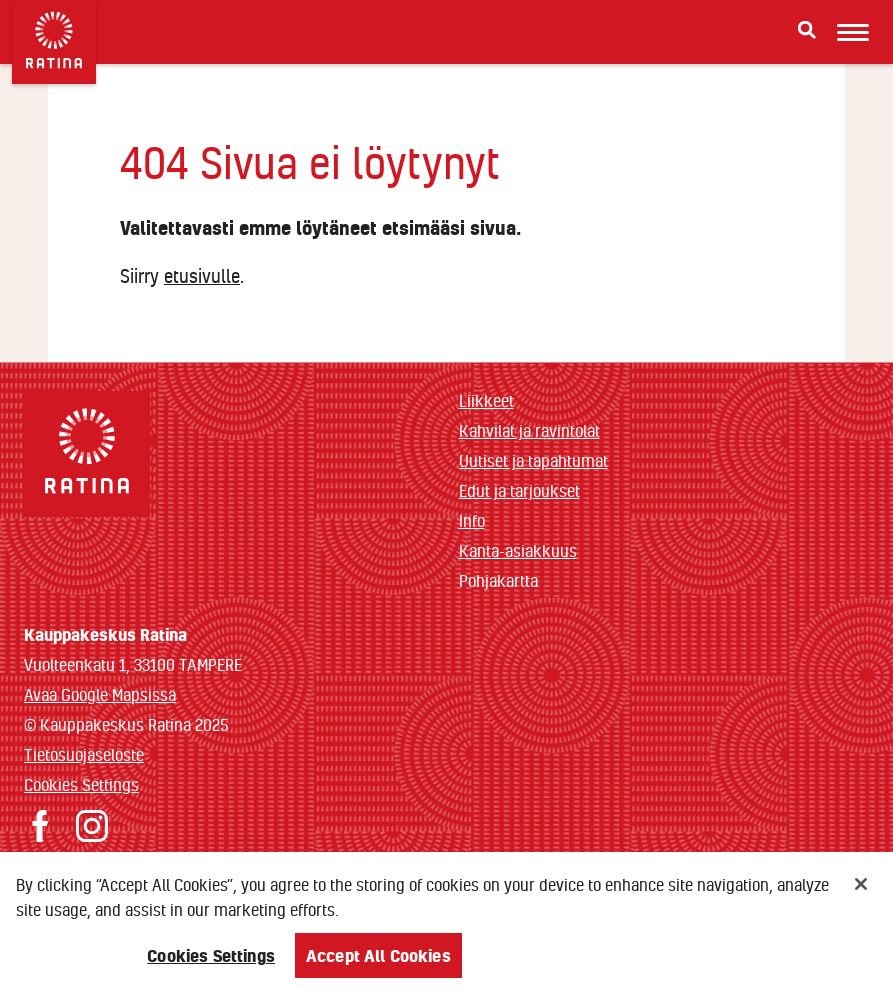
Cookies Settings (81, 784)
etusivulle (202, 276)
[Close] (861, 888)
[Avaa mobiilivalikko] (853, 32)
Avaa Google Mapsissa (100, 694)
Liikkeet (486, 400)
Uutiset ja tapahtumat (533, 460)
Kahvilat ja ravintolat (529, 430)
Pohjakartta (498, 581)
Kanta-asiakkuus (518, 550)
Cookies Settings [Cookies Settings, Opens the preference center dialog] (211, 959)
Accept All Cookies (378, 959)
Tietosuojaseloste (84, 754)
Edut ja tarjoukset (519, 490)
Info (472, 520)
